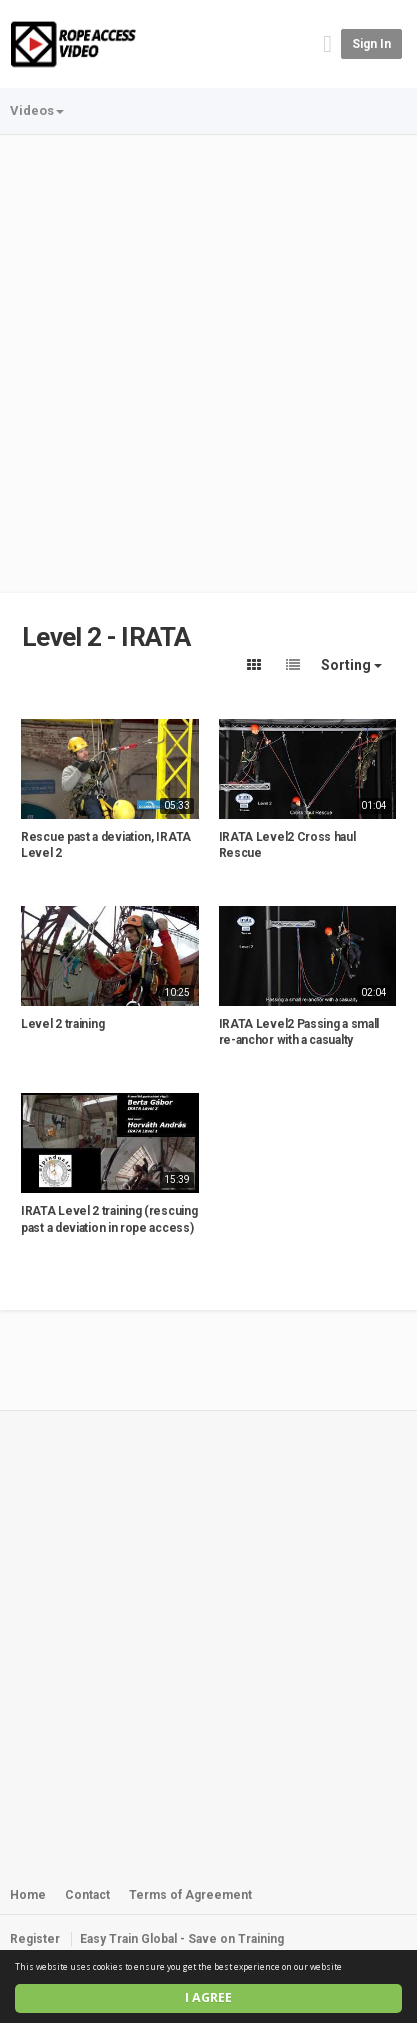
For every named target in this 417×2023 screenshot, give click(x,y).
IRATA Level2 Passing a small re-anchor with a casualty (299, 1032)
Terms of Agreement (190, 1895)
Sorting (351, 665)
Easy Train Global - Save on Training (182, 1939)
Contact (87, 1895)
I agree (208, 1997)
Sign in (371, 44)
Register (35, 1939)
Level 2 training (62, 1024)
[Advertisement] (208, 354)
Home (28, 1895)
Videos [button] (37, 110)
